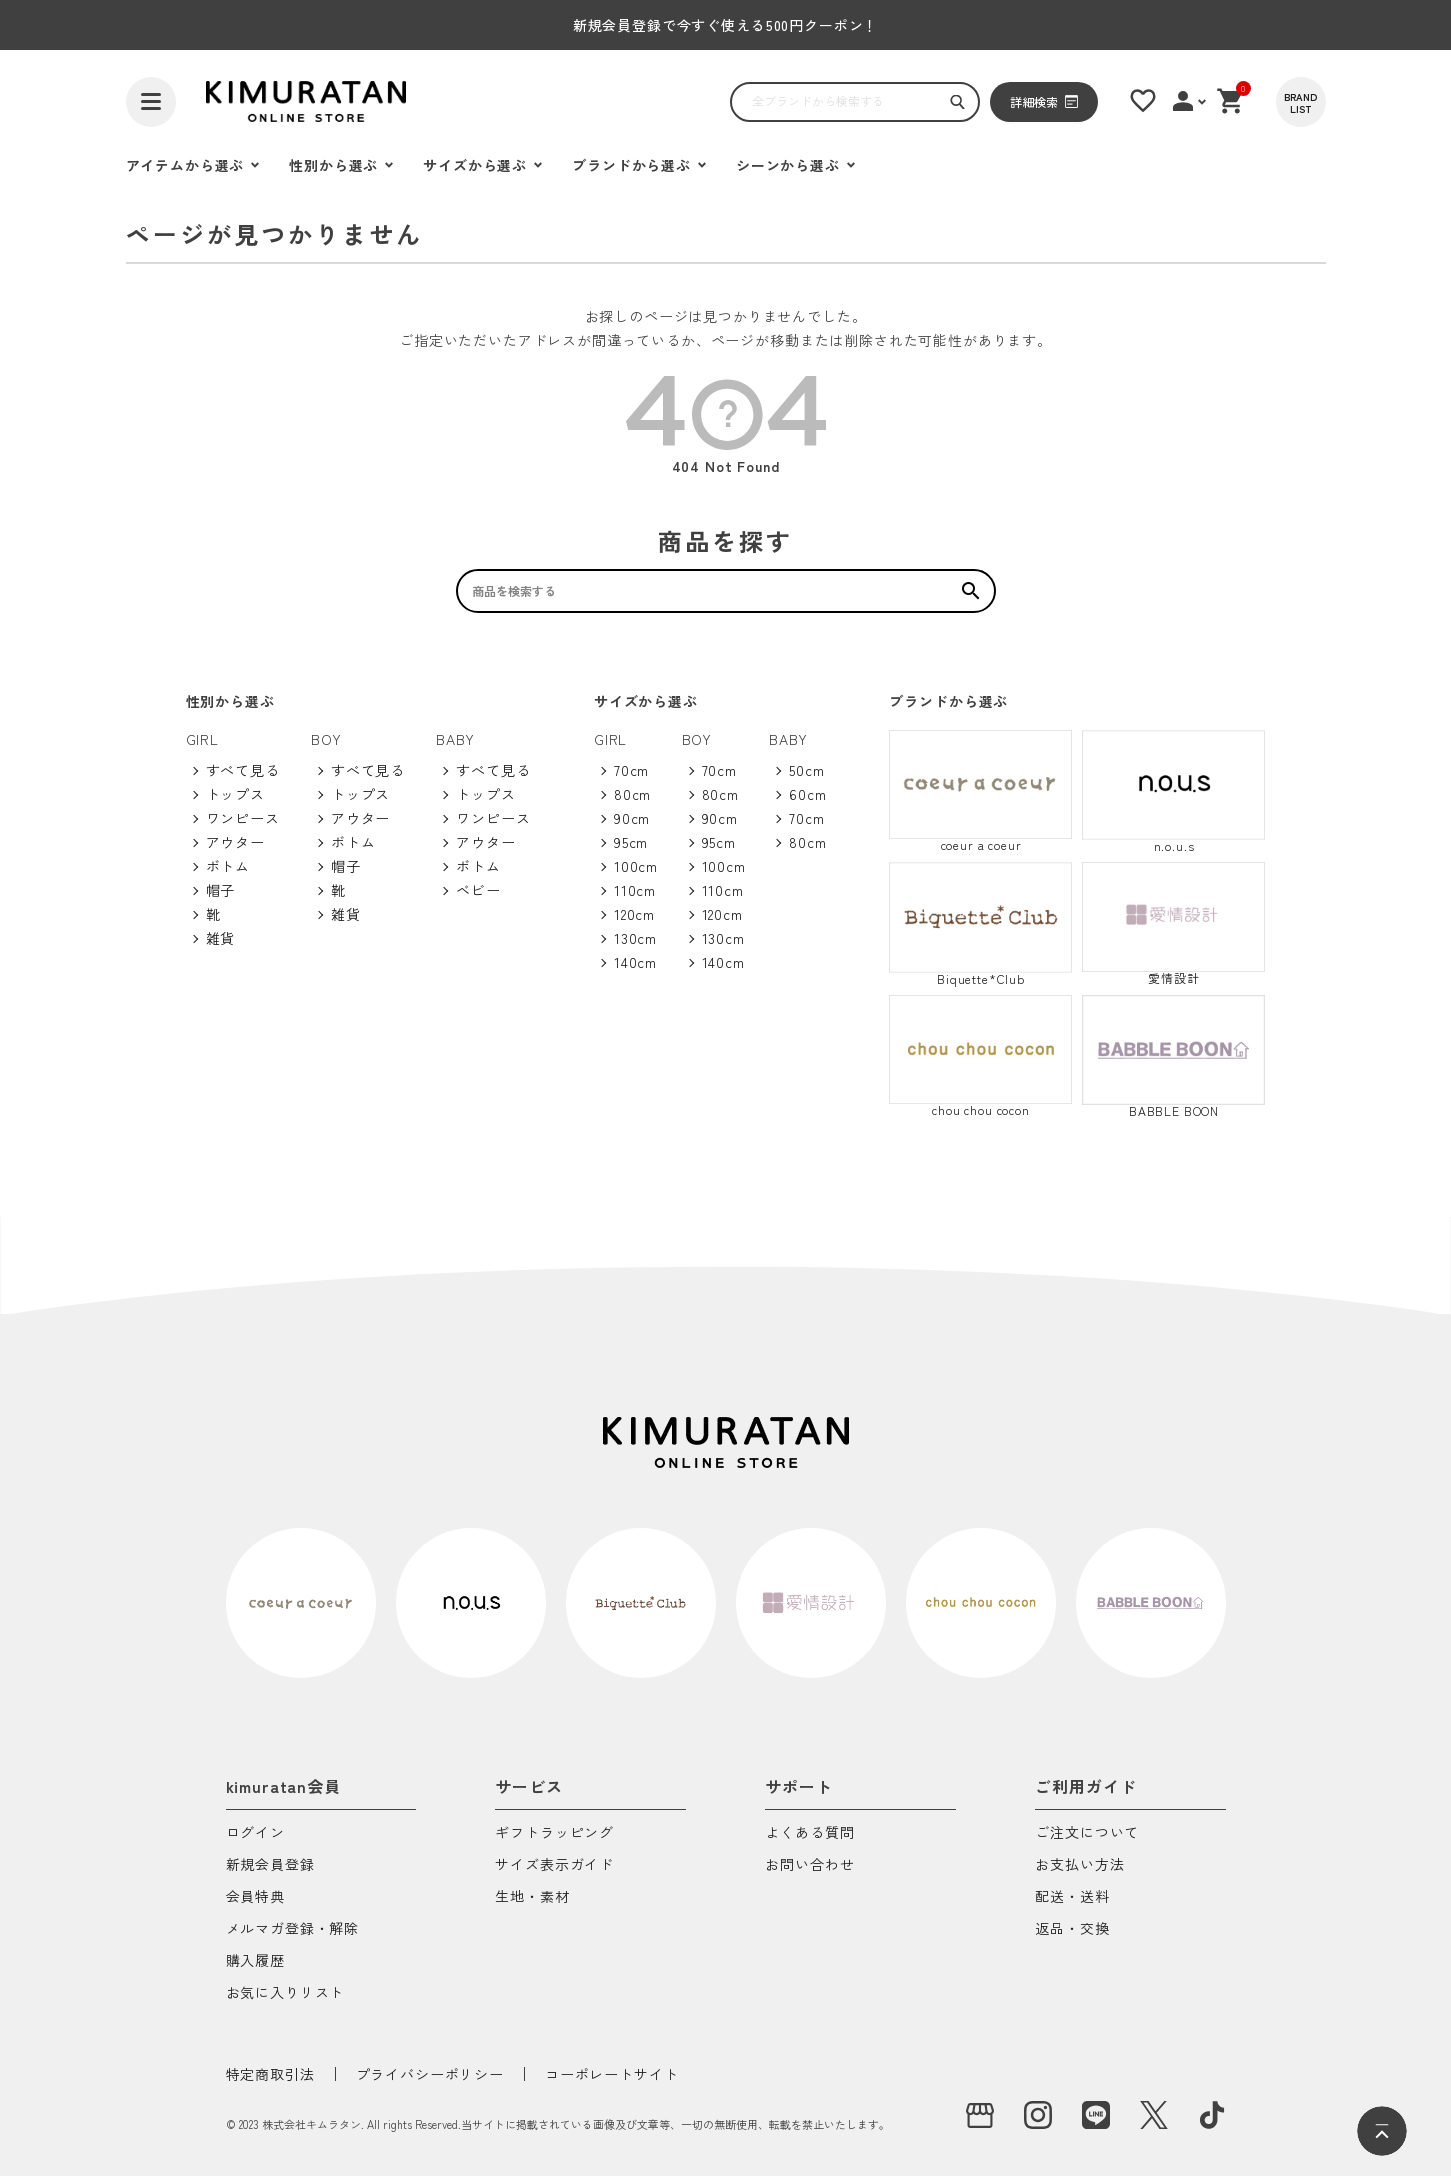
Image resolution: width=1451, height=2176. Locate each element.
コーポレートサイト (612, 2074)
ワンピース (243, 818)
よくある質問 (809, 1833)
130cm (635, 938)
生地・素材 (532, 1897)
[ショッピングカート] (1231, 101)
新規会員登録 (270, 1865)
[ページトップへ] (1382, 2131)
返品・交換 (1072, 1929)
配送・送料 (1072, 1897)
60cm (807, 794)
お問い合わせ (809, 1865)
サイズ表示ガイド (554, 1865)
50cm (806, 770)
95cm (631, 842)
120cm (634, 914)
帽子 (221, 890)
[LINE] (1096, 2115)
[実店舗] (980, 2115)
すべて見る (243, 770)
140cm (635, 962)
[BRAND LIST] (1301, 102)
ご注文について (1087, 1833)
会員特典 (255, 1897)
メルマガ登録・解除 (293, 1929)
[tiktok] (1212, 2115)
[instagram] (1038, 2115)
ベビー (478, 890)
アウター (235, 842)
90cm (632, 818)
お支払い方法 (1079, 1865)
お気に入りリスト (285, 1993)
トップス (235, 794)
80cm (632, 794)
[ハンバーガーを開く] (151, 102)
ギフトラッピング (554, 1833)
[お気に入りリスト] (1143, 101)
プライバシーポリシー (430, 2074)
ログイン (255, 1833)
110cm (635, 890)
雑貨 (221, 938)
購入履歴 (255, 1961)
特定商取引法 (270, 2074)
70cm (631, 770)
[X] (1154, 2115)
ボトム (228, 866)
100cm (636, 866)
